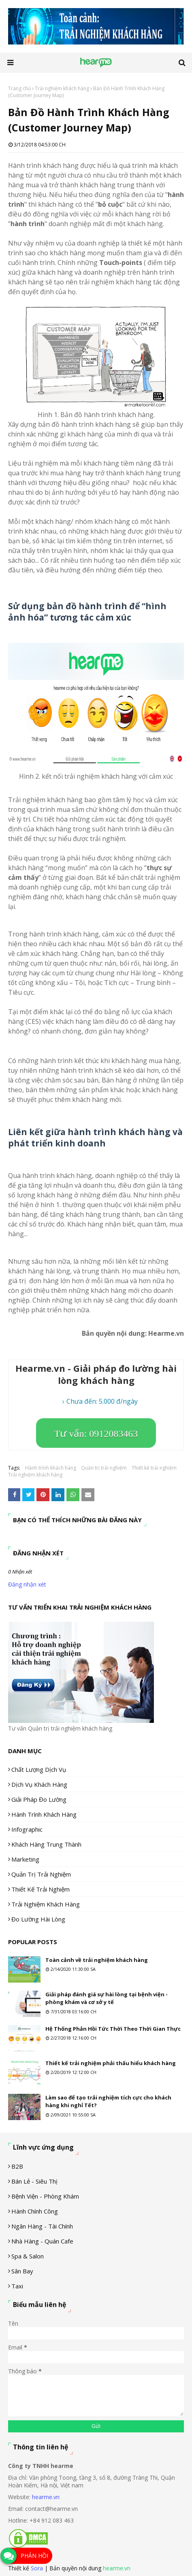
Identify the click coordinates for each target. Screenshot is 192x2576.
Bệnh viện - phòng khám (45, 2196)
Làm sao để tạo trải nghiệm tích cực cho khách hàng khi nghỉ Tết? (108, 2101)
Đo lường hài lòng (38, 1919)
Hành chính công (34, 2211)
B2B (17, 2166)
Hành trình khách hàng (50, 1467)
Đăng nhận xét (27, 1584)
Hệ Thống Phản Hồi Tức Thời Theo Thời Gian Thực (113, 2028)
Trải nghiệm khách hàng (62, 88)
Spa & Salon (27, 2256)
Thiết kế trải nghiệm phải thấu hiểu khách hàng (110, 2063)
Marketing (25, 1859)
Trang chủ (19, 88)
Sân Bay (22, 2271)
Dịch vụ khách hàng (39, 1784)
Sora (37, 2568)
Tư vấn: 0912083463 (96, 1433)
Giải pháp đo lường (38, 1799)
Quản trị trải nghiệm (104, 1467)
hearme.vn (46, 2497)
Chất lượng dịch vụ (38, 1769)
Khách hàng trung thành (46, 1844)
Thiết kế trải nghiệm (154, 1467)
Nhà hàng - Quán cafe (42, 2241)
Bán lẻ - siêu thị (34, 2181)
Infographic (27, 1829)
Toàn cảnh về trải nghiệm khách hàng (96, 1960)
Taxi (17, 2286)
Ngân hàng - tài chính (42, 2226)
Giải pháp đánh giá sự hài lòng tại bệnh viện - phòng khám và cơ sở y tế (106, 1998)
